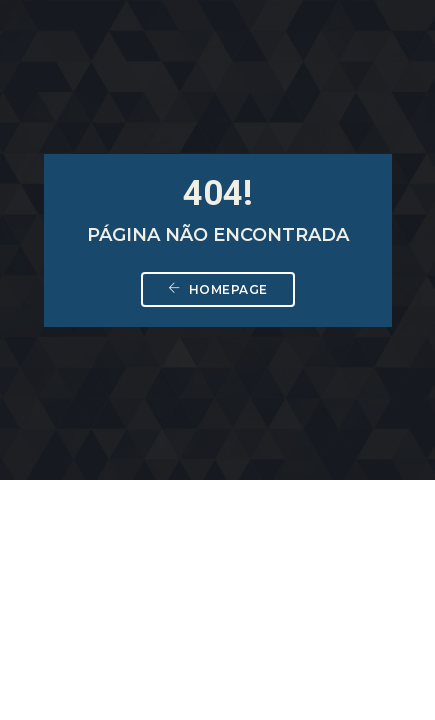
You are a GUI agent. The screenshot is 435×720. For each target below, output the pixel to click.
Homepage (218, 289)
